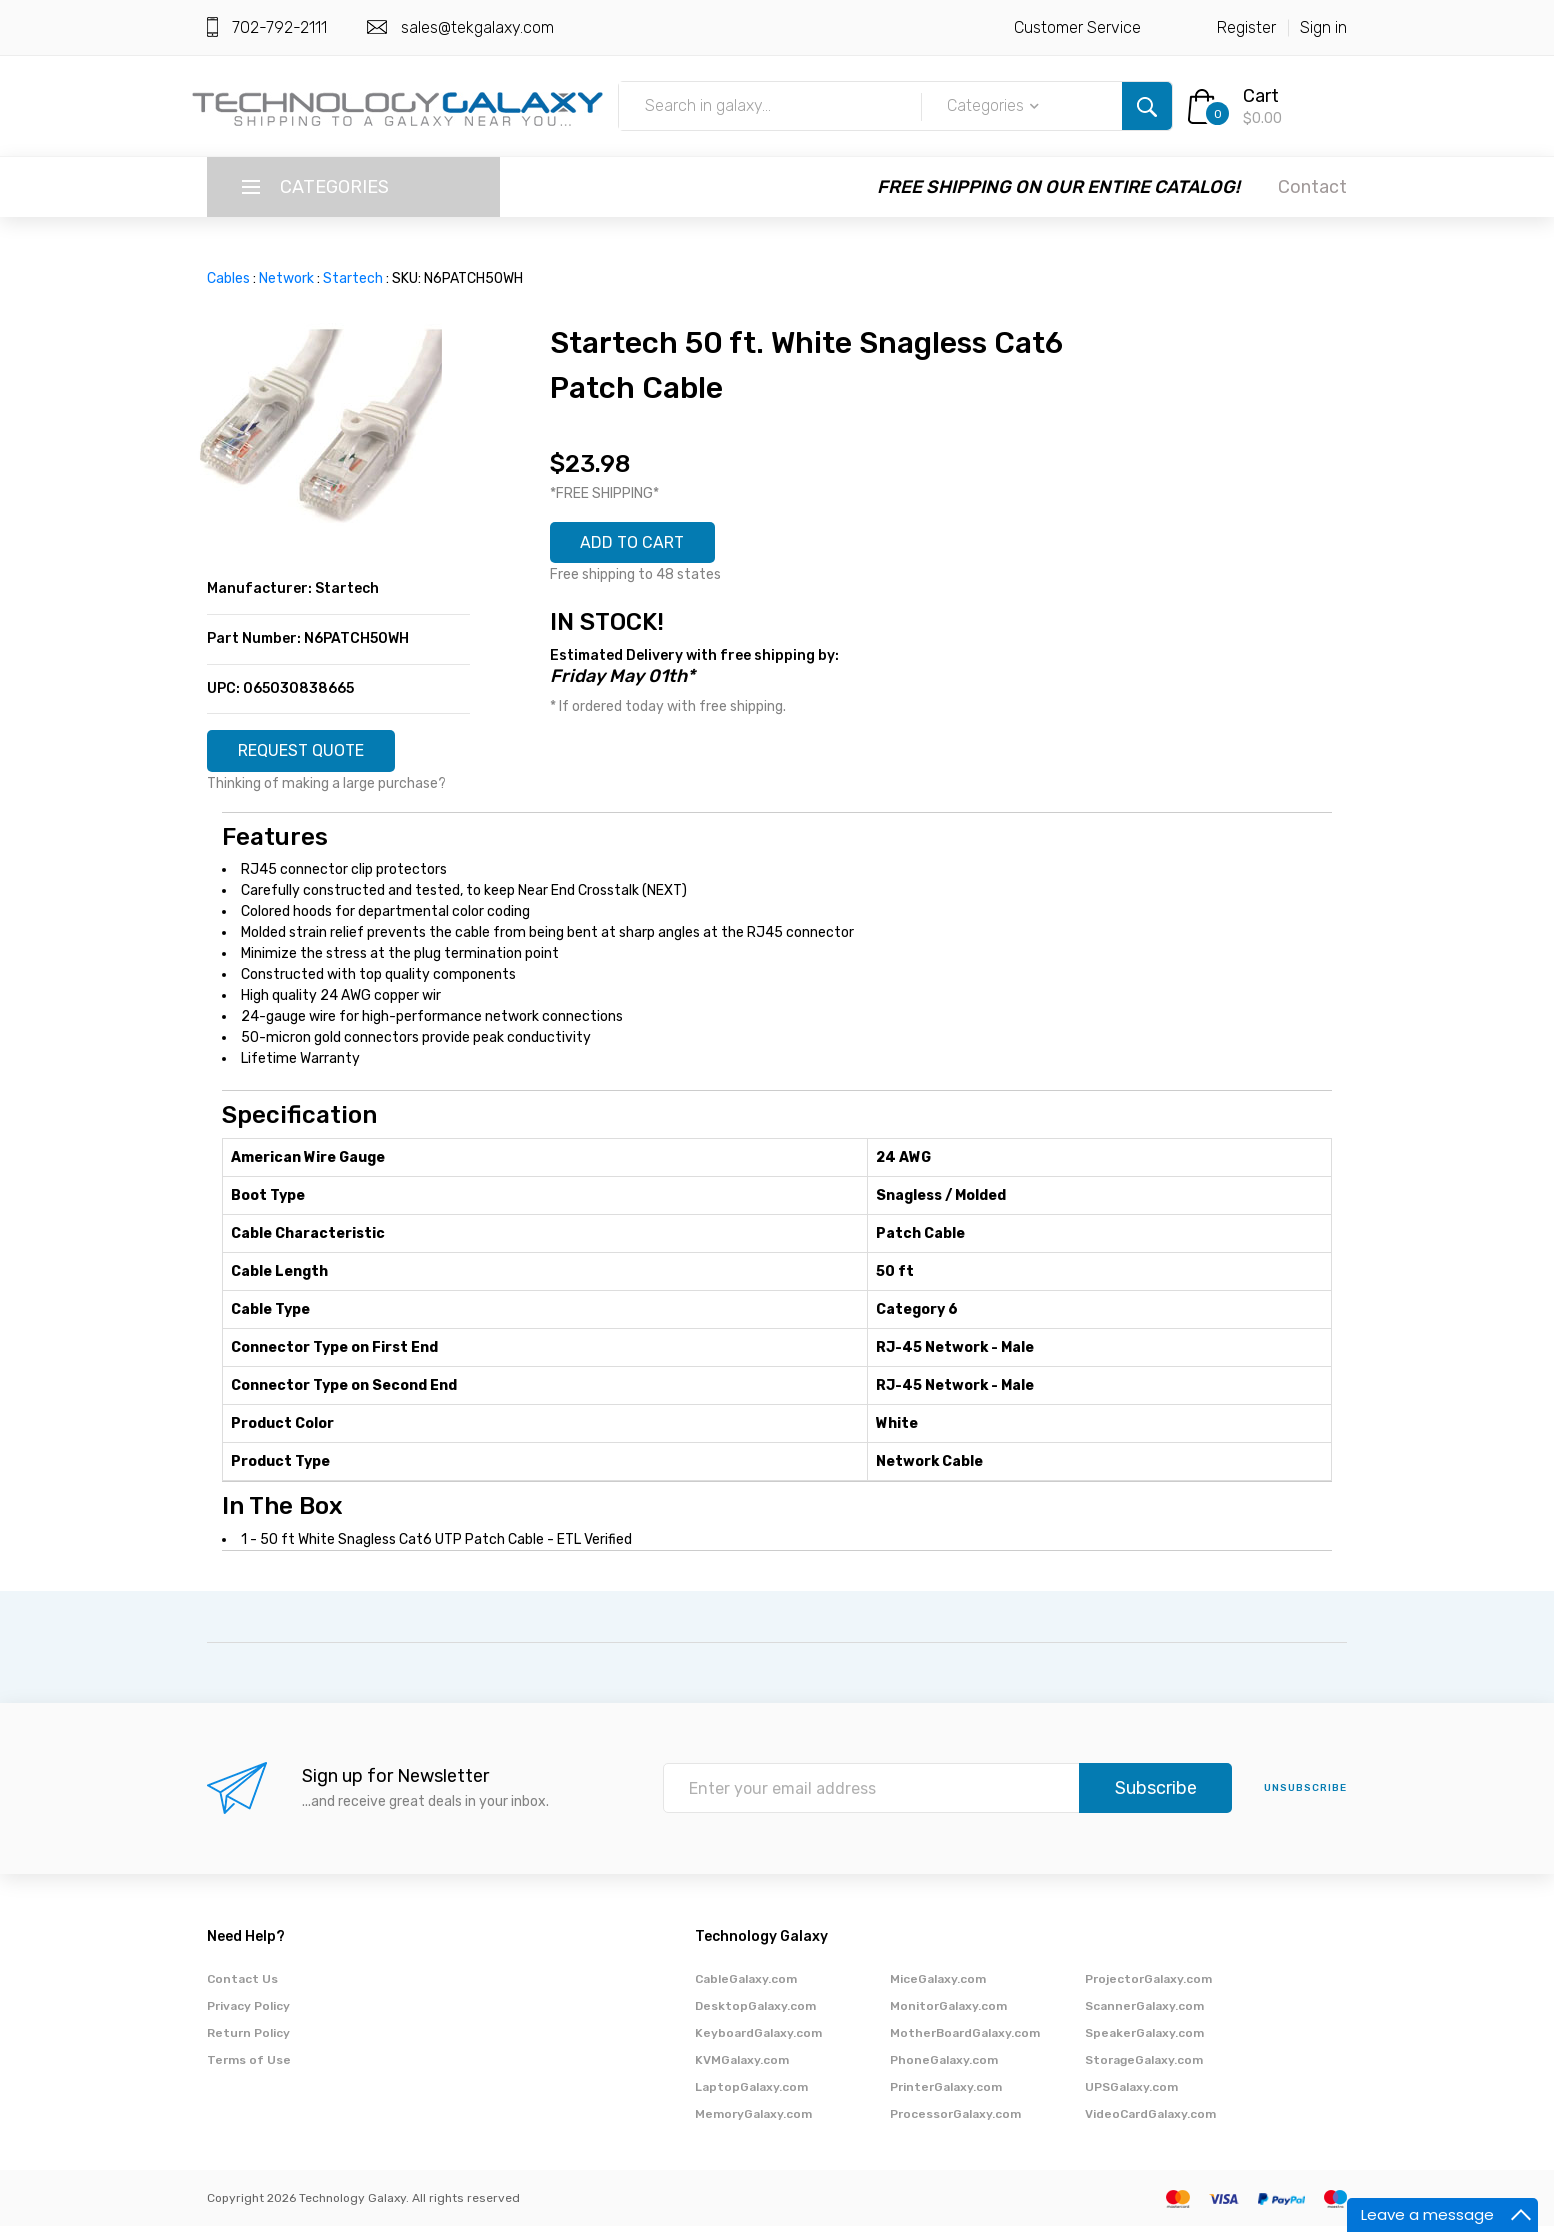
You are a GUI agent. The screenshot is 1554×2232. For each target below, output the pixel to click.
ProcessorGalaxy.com (955, 2120)
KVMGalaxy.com (742, 2066)
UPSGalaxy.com (1131, 2093)
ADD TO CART (644, 546)
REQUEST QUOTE (314, 754)
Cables (228, 278)
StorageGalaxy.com (1144, 2066)
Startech (353, 278)
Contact (1312, 187)
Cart (1261, 96)
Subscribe (1156, 1795)
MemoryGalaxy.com (753, 2120)
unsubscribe (1305, 1795)
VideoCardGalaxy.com (1150, 2120)
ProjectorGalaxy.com (1148, 1985)
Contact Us (242, 1985)
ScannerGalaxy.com (1144, 2012)
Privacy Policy (248, 2012)
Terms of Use (249, 2066)
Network (286, 278)
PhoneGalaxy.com (944, 2066)
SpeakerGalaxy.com (1144, 2039)
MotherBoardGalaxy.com (965, 2039)
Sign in (1323, 27)
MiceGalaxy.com (938, 1985)
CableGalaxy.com (746, 1985)
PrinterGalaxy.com (946, 2093)
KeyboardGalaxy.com (758, 2039)
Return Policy (248, 2039)
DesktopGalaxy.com (755, 2012)
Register (1246, 27)
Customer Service (1077, 27)
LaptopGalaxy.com (751, 2093)
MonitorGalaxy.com (948, 2012)
